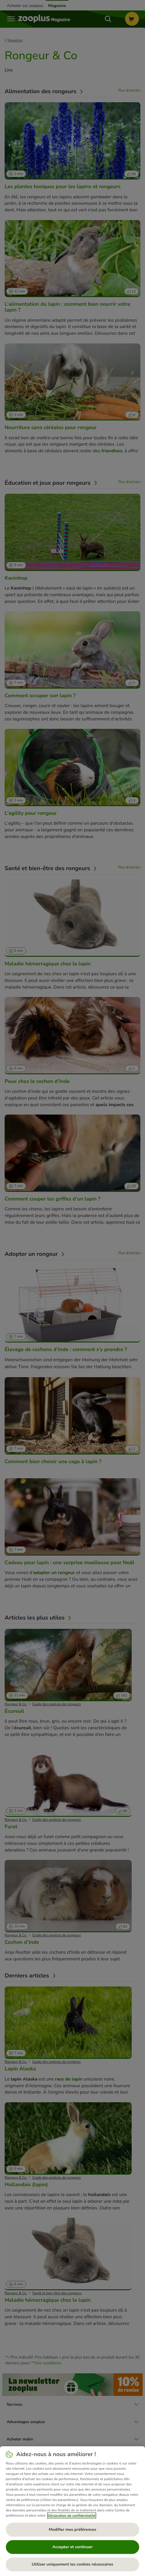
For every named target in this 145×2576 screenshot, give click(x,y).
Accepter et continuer (72, 2547)
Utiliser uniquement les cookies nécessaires (72, 2564)
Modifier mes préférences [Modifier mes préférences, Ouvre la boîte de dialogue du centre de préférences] (72, 2529)
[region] (72, 2511)
